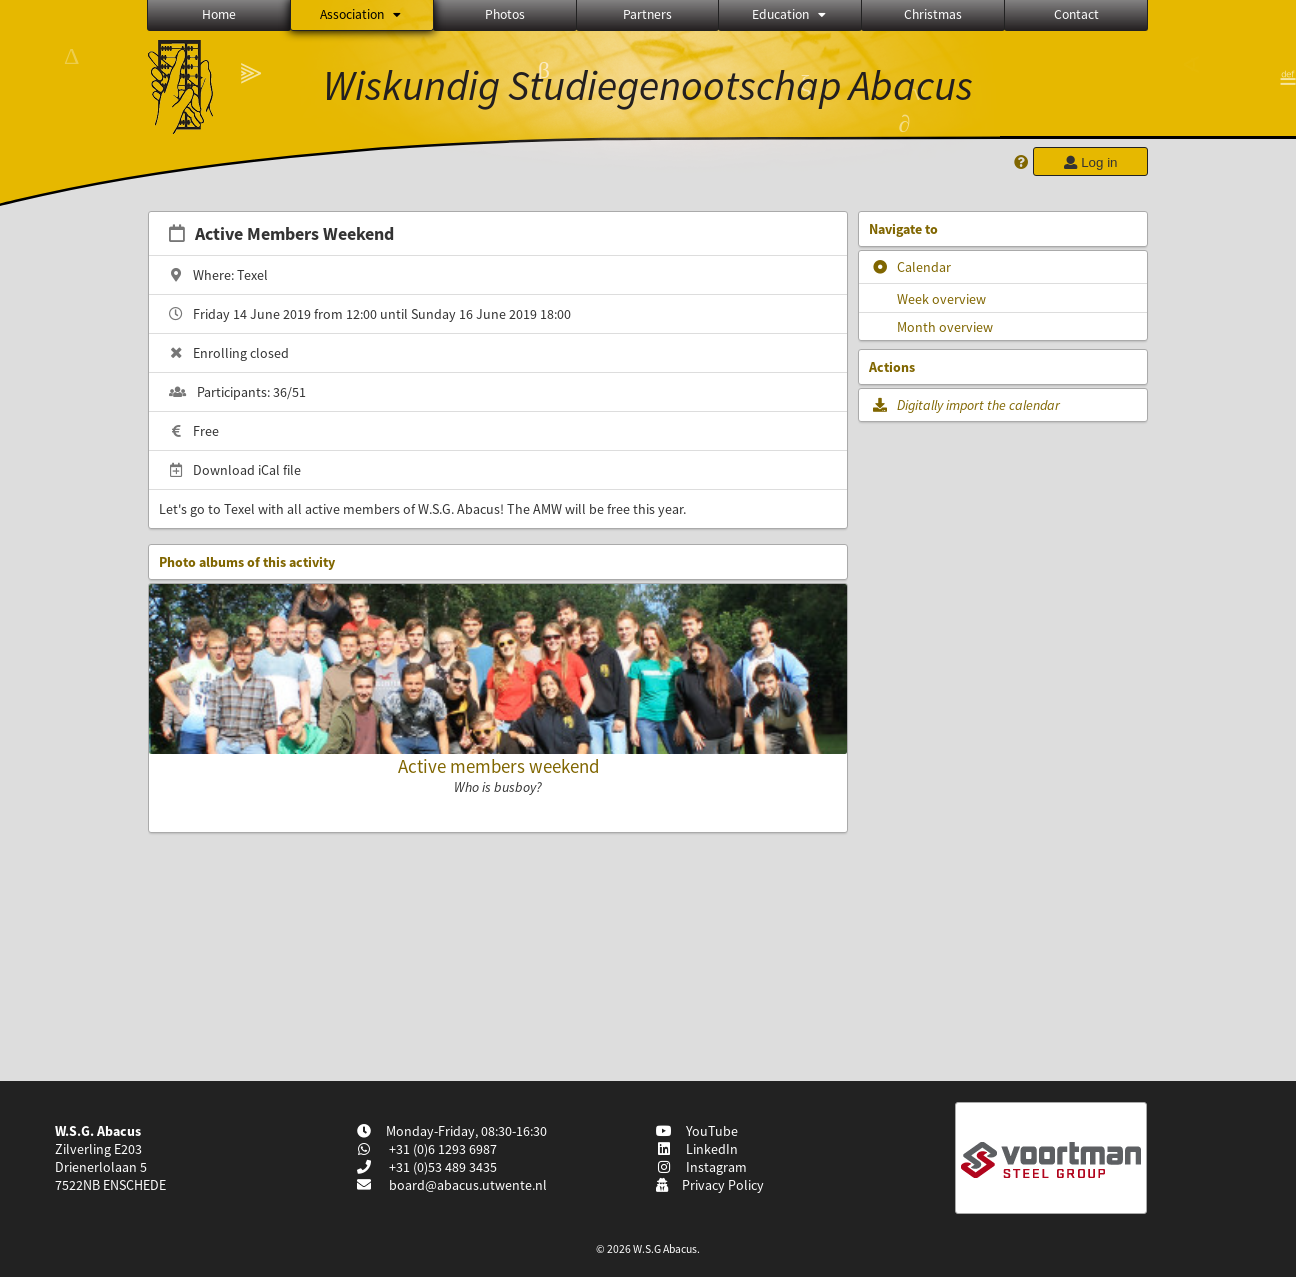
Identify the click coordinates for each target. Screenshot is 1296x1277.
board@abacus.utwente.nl (468, 1185)
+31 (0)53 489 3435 (441, 1167)
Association (362, 14)
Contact (1076, 14)
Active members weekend (498, 766)
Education (790, 14)
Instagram (701, 1167)
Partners (647, 14)
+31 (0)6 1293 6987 (441, 1149)
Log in (1090, 162)
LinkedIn (696, 1149)
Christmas (933, 14)
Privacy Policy (709, 1185)
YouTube (696, 1131)
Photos (505, 14)
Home (219, 14)
